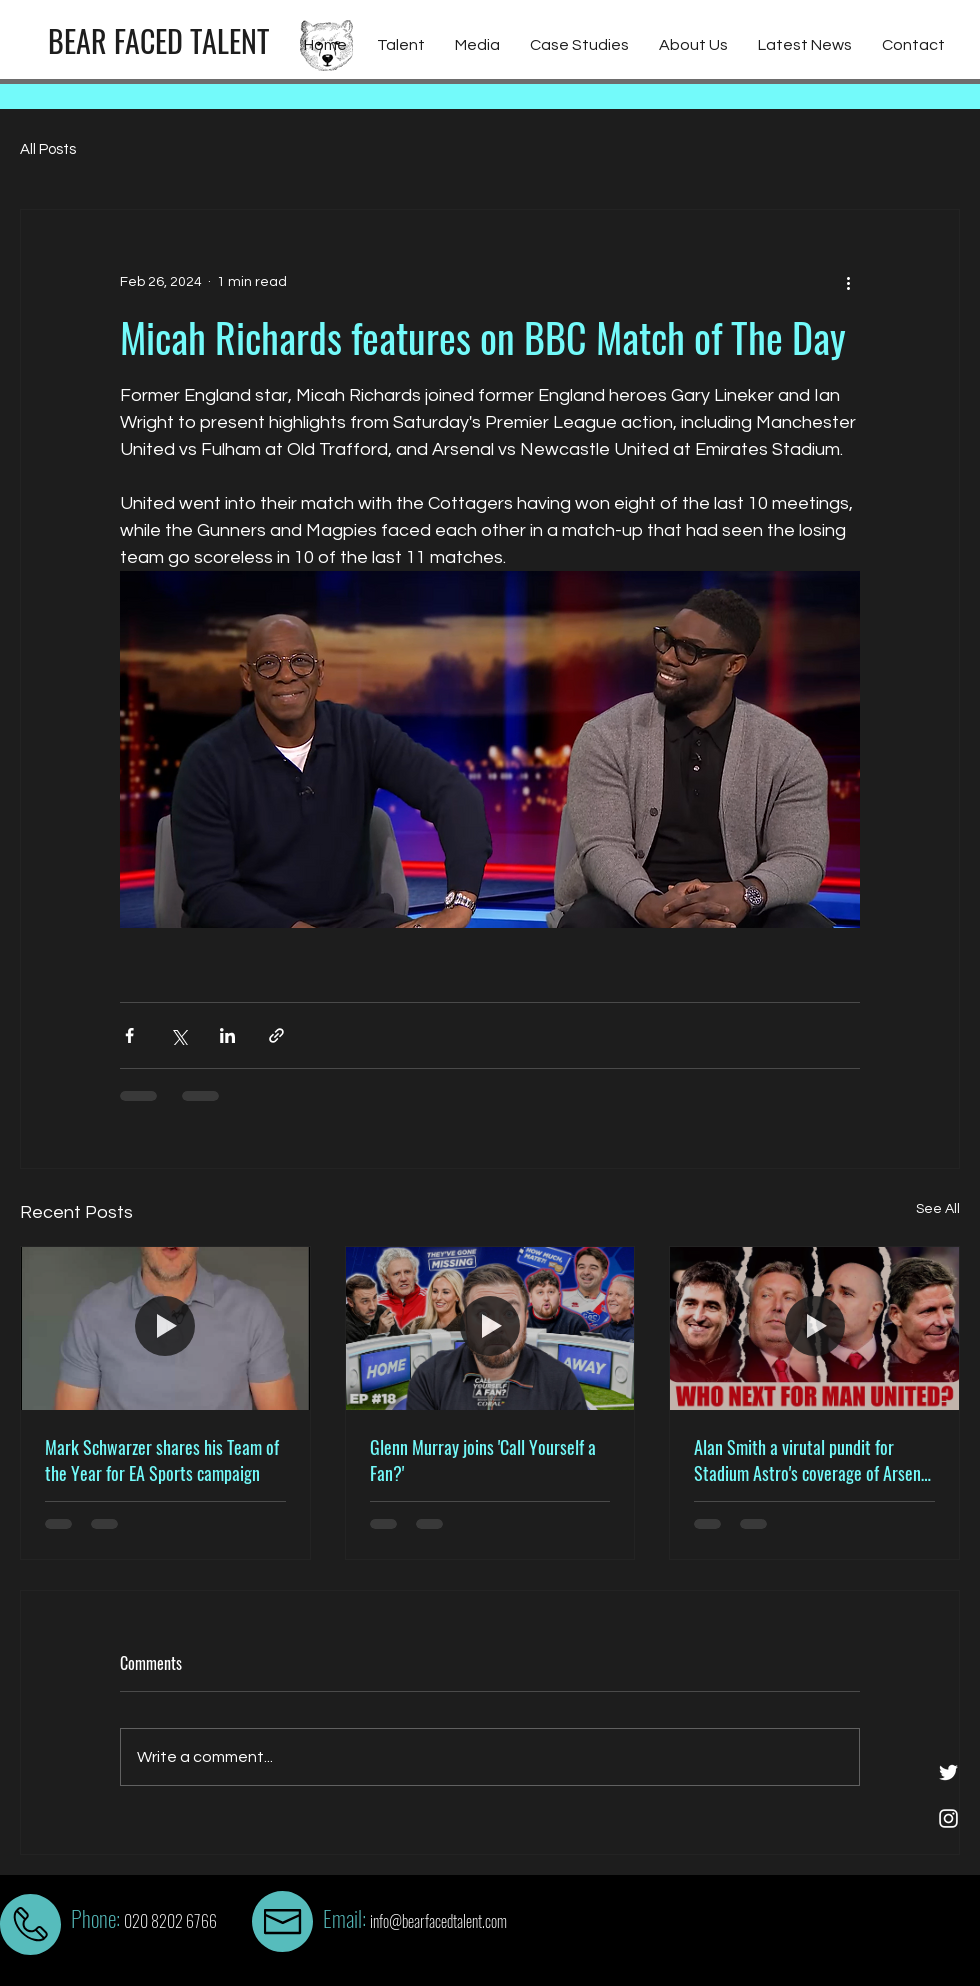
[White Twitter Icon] (948, 1772)
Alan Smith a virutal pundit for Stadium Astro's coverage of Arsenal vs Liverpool (813, 1460)
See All (938, 1209)
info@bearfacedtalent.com (438, 1921)
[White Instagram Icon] (948, 1818)
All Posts (48, 149)
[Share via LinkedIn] (227, 1035)
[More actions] (848, 282)
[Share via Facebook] (129, 1035)
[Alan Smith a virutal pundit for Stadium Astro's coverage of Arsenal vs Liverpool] (814, 1328)
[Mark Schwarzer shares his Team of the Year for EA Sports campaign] (165, 1328)
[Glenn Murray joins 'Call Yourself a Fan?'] (490, 1328)
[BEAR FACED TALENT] (158, 41)
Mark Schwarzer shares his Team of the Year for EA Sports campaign (162, 1460)
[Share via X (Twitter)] (178, 1035)
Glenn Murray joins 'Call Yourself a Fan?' (483, 1460)
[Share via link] (276, 1035)
